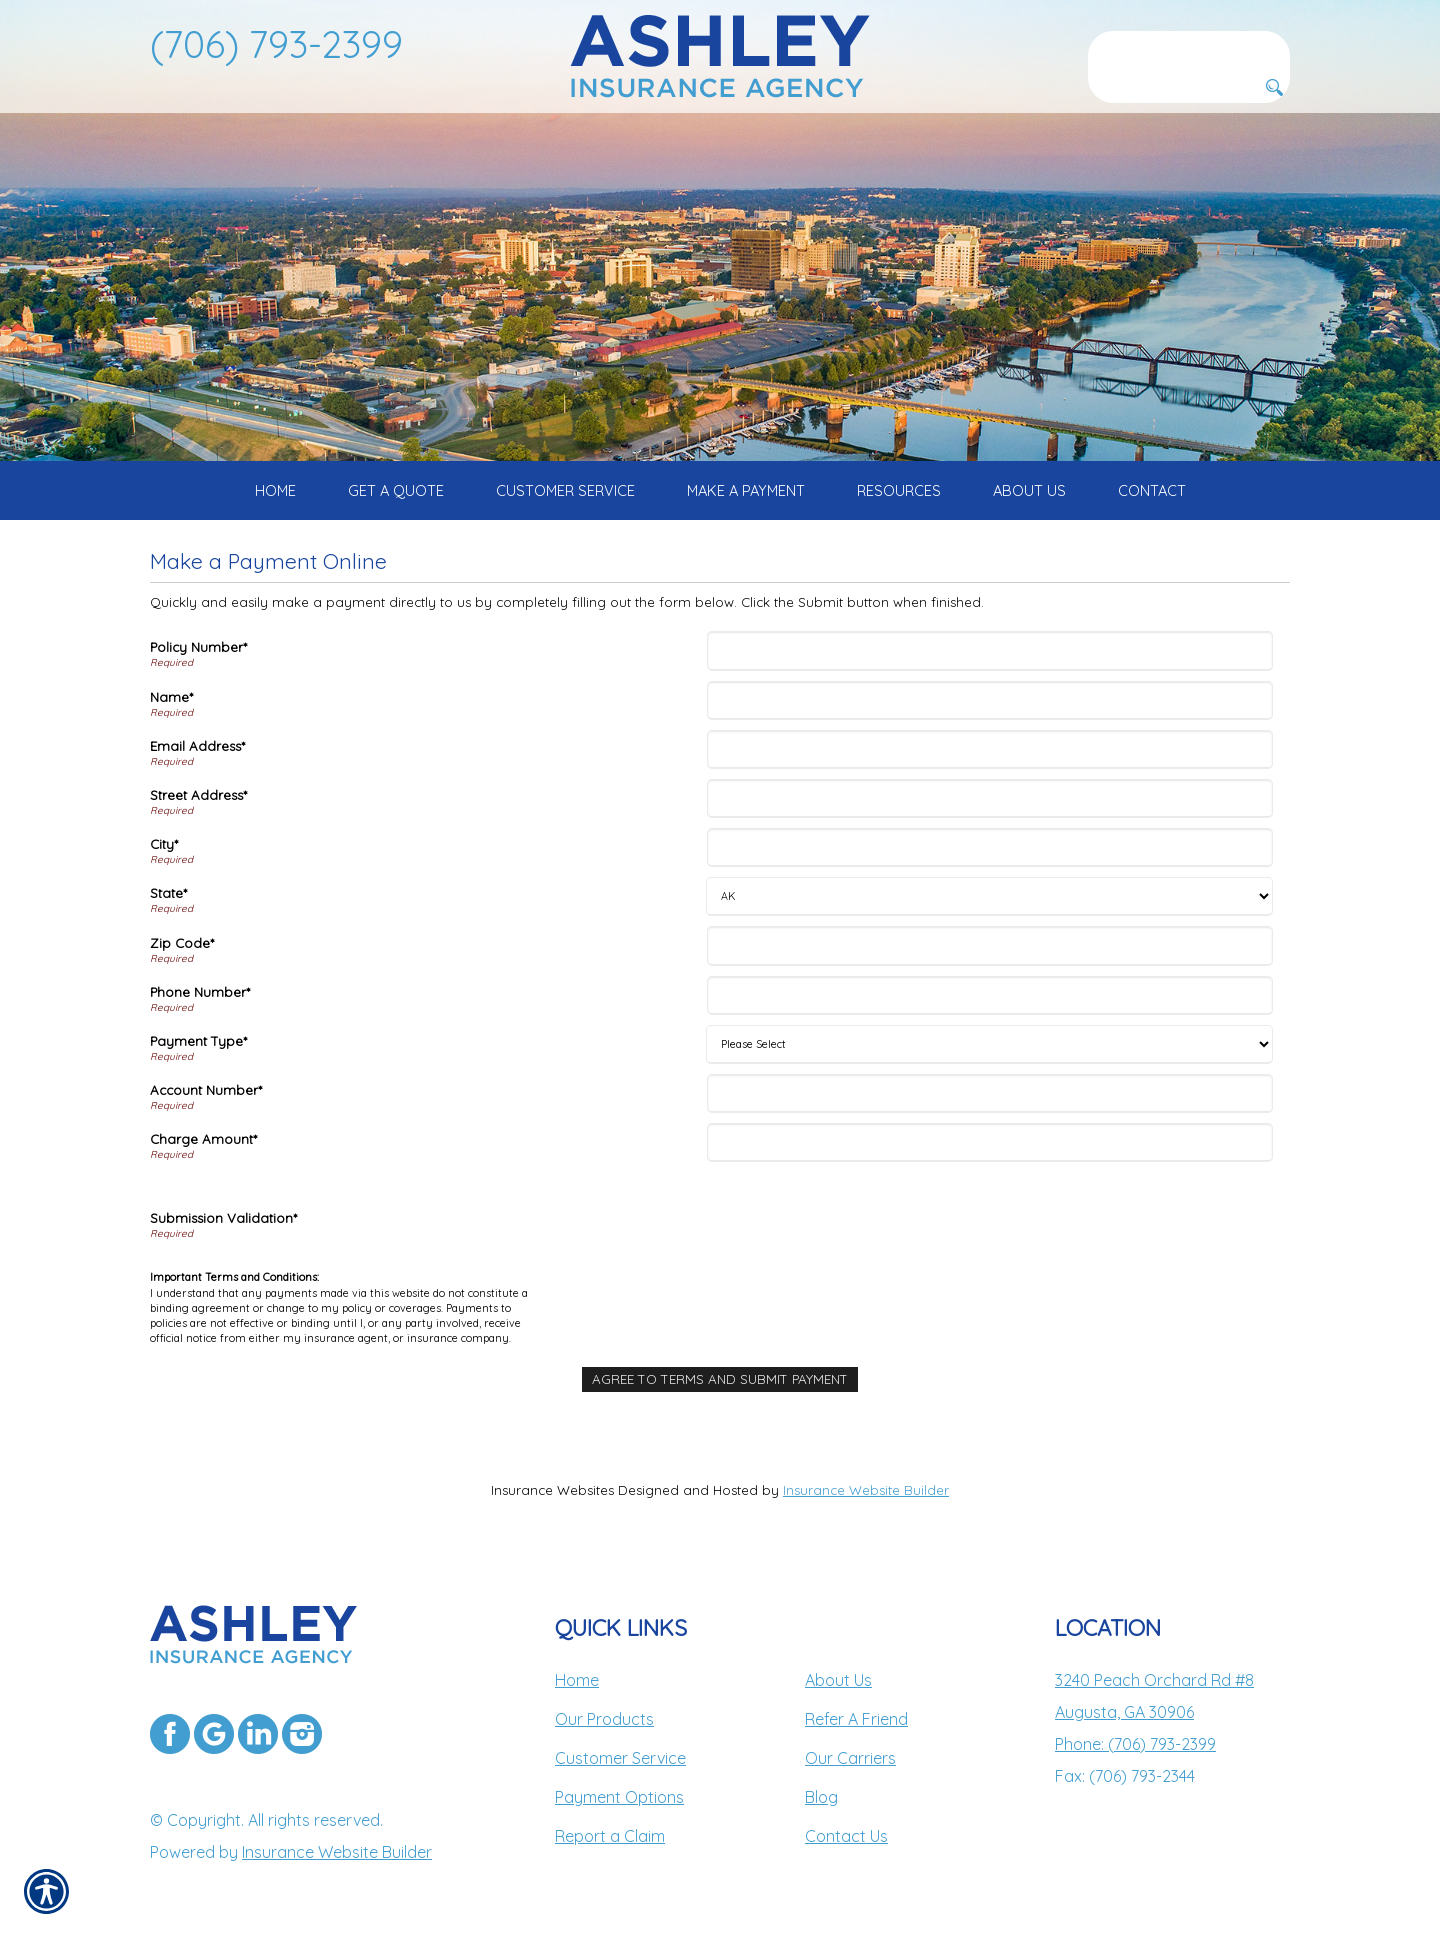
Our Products (604, 1719)
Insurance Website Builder (866, 1490)
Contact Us (846, 1836)
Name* (171, 697)
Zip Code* (182, 943)
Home (577, 1680)
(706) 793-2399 (276, 44)
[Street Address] (990, 798)
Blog (821, 1797)
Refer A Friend (856, 1719)
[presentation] (863, 1221)
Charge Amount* (203, 1139)
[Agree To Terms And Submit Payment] (720, 1379)
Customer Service (620, 1758)
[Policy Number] (990, 650)
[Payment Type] (989, 1044)
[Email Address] (990, 749)
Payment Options (619, 1797)
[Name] (990, 700)
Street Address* (198, 795)
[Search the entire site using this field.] (1189, 47)
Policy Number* (198, 647)
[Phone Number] (990, 995)
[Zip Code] (990, 945)
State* (168, 893)
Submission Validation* (223, 1218)
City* (164, 844)
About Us (838, 1680)
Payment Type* (198, 1041)
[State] (989, 896)
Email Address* (197, 746)
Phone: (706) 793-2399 (1135, 1744)
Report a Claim (610, 1836)
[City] (990, 847)
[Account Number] (990, 1093)
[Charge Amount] (990, 1142)
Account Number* (206, 1090)
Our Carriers (850, 1758)
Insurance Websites (552, 1490)
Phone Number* (200, 992)
